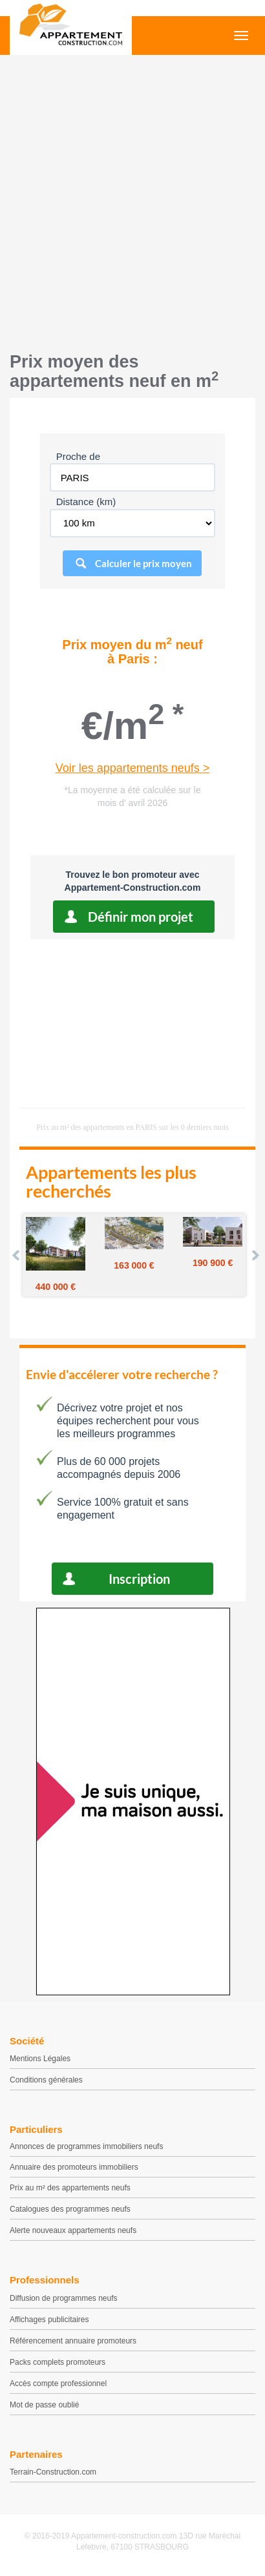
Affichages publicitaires (49, 2319)
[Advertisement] (132, 200)
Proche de (78, 456)
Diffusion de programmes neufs (64, 2298)
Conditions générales (46, 2079)
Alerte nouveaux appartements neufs (73, 2230)
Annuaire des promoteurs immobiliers (74, 2167)
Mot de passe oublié (44, 2404)
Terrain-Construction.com (53, 2472)
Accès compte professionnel (58, 2383)
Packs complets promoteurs (57, 2362)
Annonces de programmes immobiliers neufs (86, 2146)
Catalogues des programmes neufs (70, 2209)
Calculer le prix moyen (143, 563)
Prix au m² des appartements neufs (70, 2187)
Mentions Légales (40, 2058)
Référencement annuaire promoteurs (73, 2340)
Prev (16, 1255)
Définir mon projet (140, 916)
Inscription (139, 1578)
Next (254, 1255)
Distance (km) (86, 501)
